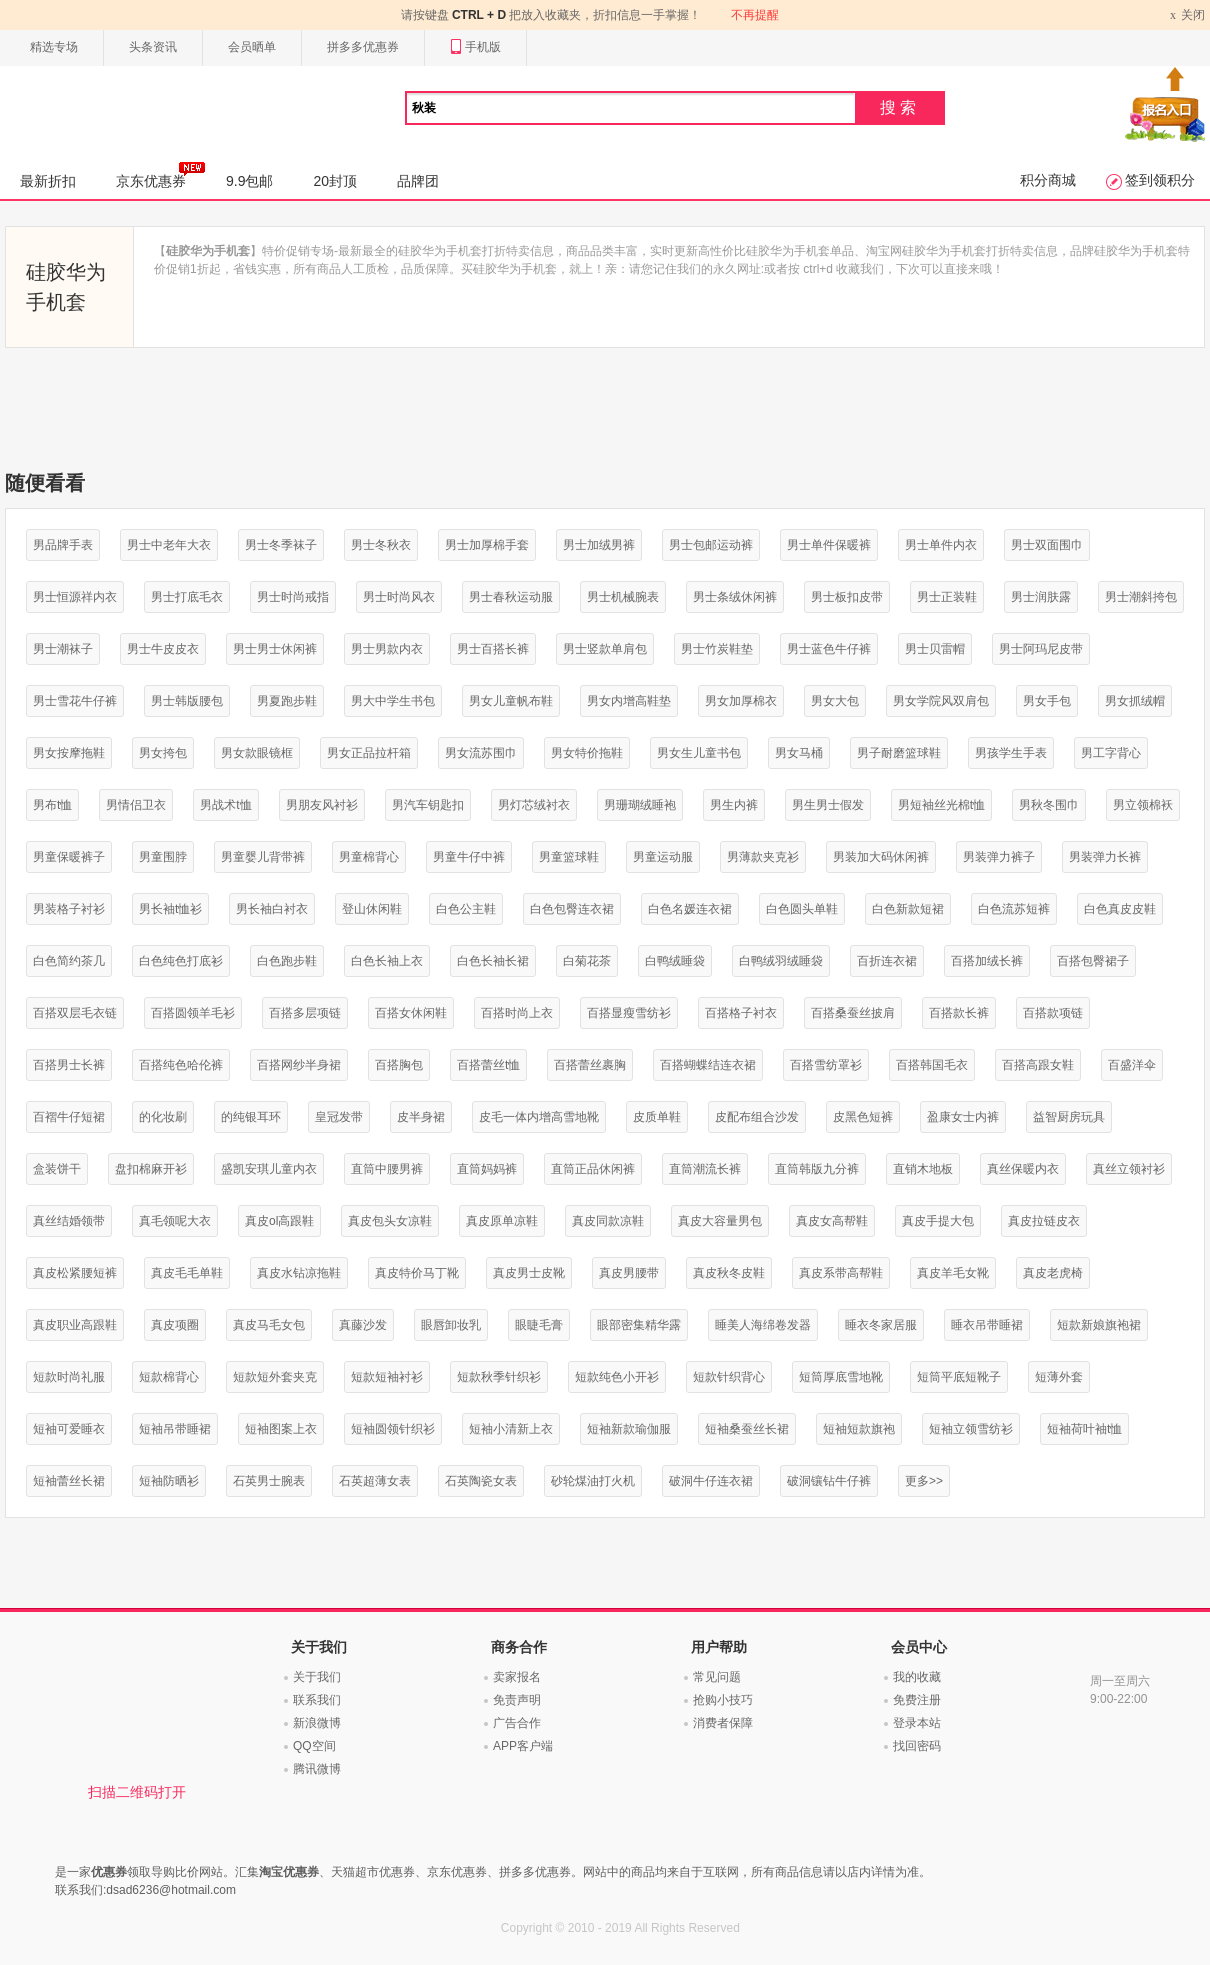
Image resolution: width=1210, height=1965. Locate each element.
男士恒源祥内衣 (75, 597)
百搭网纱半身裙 (299, 1065)
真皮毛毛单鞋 (187, 1273)
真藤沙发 (363, 1325)
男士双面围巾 (1047, 545)
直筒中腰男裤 (387, 1169)
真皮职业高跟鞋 (75, 1325)
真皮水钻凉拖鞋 (299, 1273)
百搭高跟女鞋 (1038, 1065)
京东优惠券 (160, 175)
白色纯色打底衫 (181, 961)
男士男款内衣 (387, 649)
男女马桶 (799, 753)
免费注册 (917, 1700)
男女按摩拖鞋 (69, 753)
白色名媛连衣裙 (690, 909)
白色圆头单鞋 (802, 909)
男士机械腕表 (623, 597)
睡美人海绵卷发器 (763, 1325)
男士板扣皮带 (847, 597)
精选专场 (54, 47)
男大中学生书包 (393, 701)
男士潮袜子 (63, 649)
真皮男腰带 (629, 1273)
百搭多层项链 (305, 1013)
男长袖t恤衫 (170, 909)
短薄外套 (1059, 1377)
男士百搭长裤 (493, 649)
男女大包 (835, 701)
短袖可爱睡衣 (69, 1429)
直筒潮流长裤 (705, 1169)
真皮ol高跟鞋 (279, 1221)
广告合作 (517, 1723)
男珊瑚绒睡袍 (640, 805)
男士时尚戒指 (293, 597)
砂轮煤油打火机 (593, 1481)
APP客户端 (523, 1746)
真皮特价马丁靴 (417, 1273)
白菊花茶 (587, 961)
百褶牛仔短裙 (69, 1117)
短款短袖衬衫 (387, 1377)
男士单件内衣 (941, 545)
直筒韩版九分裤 (817, 1169)
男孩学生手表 (1011, 753)
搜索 (900, 107)
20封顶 (335, 181)
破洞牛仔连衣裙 (711, 1481)
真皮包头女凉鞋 (390, 1221)
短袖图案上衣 (281, 1429)
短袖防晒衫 (169, 1481)
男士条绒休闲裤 (735, 597)
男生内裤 (734, 805)
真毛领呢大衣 (175, 1221)
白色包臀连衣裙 (572, 909)
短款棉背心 (169, 1377)
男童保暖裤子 (69, 857)
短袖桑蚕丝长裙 (747, 1429)
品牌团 (418, 181)
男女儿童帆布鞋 (511, 701)
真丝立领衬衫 (1129, 1169)
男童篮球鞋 (569, 857)
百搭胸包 (399, 1065)
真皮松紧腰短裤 (75, 1273)
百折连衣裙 (887, 961)
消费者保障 (723, 1723)
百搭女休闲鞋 (411, 1013)
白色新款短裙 (908, 909)
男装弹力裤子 (999, 857)
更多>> (924, 1481)
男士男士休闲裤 (275, 649)
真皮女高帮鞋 (832, 1221)
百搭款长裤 (959, 1013)
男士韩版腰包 (187, 701)
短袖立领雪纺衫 (971, 1429)
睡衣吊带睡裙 (987, 1325)
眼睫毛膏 (539, 1325)
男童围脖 (163, 857)
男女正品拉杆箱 (369, 753)
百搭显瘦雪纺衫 (629, 1013)
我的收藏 (917, 1677)
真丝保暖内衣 (1023, 1169)
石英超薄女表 (375, 1481)
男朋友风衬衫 (322, 805)
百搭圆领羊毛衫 (193, 1013)
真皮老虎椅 (1053, 1273)
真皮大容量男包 (720, 1221)
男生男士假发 (828, 805)
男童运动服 (663, 857)
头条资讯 (153, 47)
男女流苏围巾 (481, 753)
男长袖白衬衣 (272, 909)
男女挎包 (163, 753)
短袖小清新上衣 (511, 1429)
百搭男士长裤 (69, 1065)
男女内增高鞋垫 (629, 701)
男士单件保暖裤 (829, 545)
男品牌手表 (63, 545)
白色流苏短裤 (1014, 909)
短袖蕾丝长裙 (69, 1481)
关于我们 (317, 1677)
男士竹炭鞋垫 (717, 649)
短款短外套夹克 (275, 1377)
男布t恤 (52, 805)
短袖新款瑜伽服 (629, 1429)
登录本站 (917, 1723)
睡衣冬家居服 (881, 1325)
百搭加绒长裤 (987, 961)
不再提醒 (755, 15)
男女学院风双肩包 (941, 701)
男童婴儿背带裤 (263, 857)
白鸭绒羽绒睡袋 (781, 961)
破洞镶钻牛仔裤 (829, 1481)
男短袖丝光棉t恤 (941, 805)
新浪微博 (317, 1723)
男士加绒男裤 (599, 545)
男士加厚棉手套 (487, 545)
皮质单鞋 (657, 1117)
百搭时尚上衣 (517, 1013)
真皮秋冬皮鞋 (729, 1273)
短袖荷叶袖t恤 (1084, 1429)
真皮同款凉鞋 (608, 1221)
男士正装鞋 (947, 597)
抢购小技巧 (723, 1700)
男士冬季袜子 (281, 545)
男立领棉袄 (1143, 805)
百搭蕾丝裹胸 (590, 1065)
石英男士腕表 (269, 1481)
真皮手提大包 (938, 1221)
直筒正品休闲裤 (593, 1169)
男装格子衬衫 (69, 909)
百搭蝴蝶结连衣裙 (708, 1065)
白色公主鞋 (466, 909)
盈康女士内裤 (963, 1117)
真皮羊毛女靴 (953, 1273)
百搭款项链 (1053, 1013)
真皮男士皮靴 (529, 1273)
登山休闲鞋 (372, 909)
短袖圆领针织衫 (393, 1429)
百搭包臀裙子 (1093, 961)
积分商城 (1048, 180)
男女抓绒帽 (1135, 701)
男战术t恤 (225, 805)
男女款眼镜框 (257, 753)
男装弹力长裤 (1105, 857)
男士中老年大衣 (169, 545)
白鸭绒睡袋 (675, 961)
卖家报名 (517, 1677)
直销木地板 (923, 1169)
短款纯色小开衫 (617, 1377)
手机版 (475, 47)
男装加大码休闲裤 (881, 857)
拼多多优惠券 (363, 47)
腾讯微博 (317, 1769)
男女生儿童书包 (699, 753)
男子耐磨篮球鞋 (899, 753)
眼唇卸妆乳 (451, 1325)
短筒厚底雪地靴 (841, 1377)
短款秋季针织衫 (499, 1377)
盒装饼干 (57, 1169)
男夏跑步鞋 (287, 701)
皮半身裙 (421, 1117)
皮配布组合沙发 (757, 1117)
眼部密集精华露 (639, 1325)
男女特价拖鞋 (587, 753)
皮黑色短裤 (863, 1117)
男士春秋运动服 (511, 597)
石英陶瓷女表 (481, 1481)
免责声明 (517, 1700)
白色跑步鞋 (287, 961)
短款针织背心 (729, 1377)
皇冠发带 (339, 1117)
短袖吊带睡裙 (175, 1429)
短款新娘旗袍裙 (1099, 1325)
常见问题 (717, 1677)
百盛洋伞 (1132, 1065)
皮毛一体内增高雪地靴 (539, 1117)
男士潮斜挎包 (1141, 597)
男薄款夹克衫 (763, 857)
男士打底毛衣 (187, 597)
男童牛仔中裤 (469, 857)
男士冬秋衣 (381, 545)
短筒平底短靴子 (959, 1377)
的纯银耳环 (251, 1117)
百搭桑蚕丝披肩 (853, 1013)
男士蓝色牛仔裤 (829, 649)
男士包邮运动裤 (711, 545)
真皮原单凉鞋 (502, 1221)
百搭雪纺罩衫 (826, 1065)
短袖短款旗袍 (859, 1429)
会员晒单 (252, 47)
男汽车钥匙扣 (428, 805)
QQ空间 (314, 1746)
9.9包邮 (249, 181)
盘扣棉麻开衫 (151, 1169)
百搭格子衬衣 (741, 1013)
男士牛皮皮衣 (163, 649)
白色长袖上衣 (387, 961)
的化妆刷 (163, 1117)
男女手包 (1047, 701)
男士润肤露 (1041, 597)
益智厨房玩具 (1069, 1117)
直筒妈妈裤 (487, 1169)
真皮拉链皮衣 (1044, 1221)
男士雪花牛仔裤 (75, 701)
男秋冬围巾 (1049, 805)
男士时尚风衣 (399, 597)
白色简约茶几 (69, 961)
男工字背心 (1111, 753)
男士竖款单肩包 (605, 649)
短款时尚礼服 (69, 1377)
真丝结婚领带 (69, 1221)
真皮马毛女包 (269, 1325)
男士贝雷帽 (935, 649)
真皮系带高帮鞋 (841, 1273)
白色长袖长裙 (493, 961)
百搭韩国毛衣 (932, 1065)
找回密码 (917, 1746)
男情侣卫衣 (136, 805)
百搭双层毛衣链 (75, 1013)
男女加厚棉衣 (741, 701)
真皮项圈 (175, 1325)
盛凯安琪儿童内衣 (269, 1169)
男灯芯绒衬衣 (534, 805)
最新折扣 (48, 181)
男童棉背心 (369, 857)
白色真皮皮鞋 (1120, 909)
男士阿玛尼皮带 (1041, 649)
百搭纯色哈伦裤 (181, 1065)
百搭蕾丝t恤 (488, 1065)
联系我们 (317, 1700)
